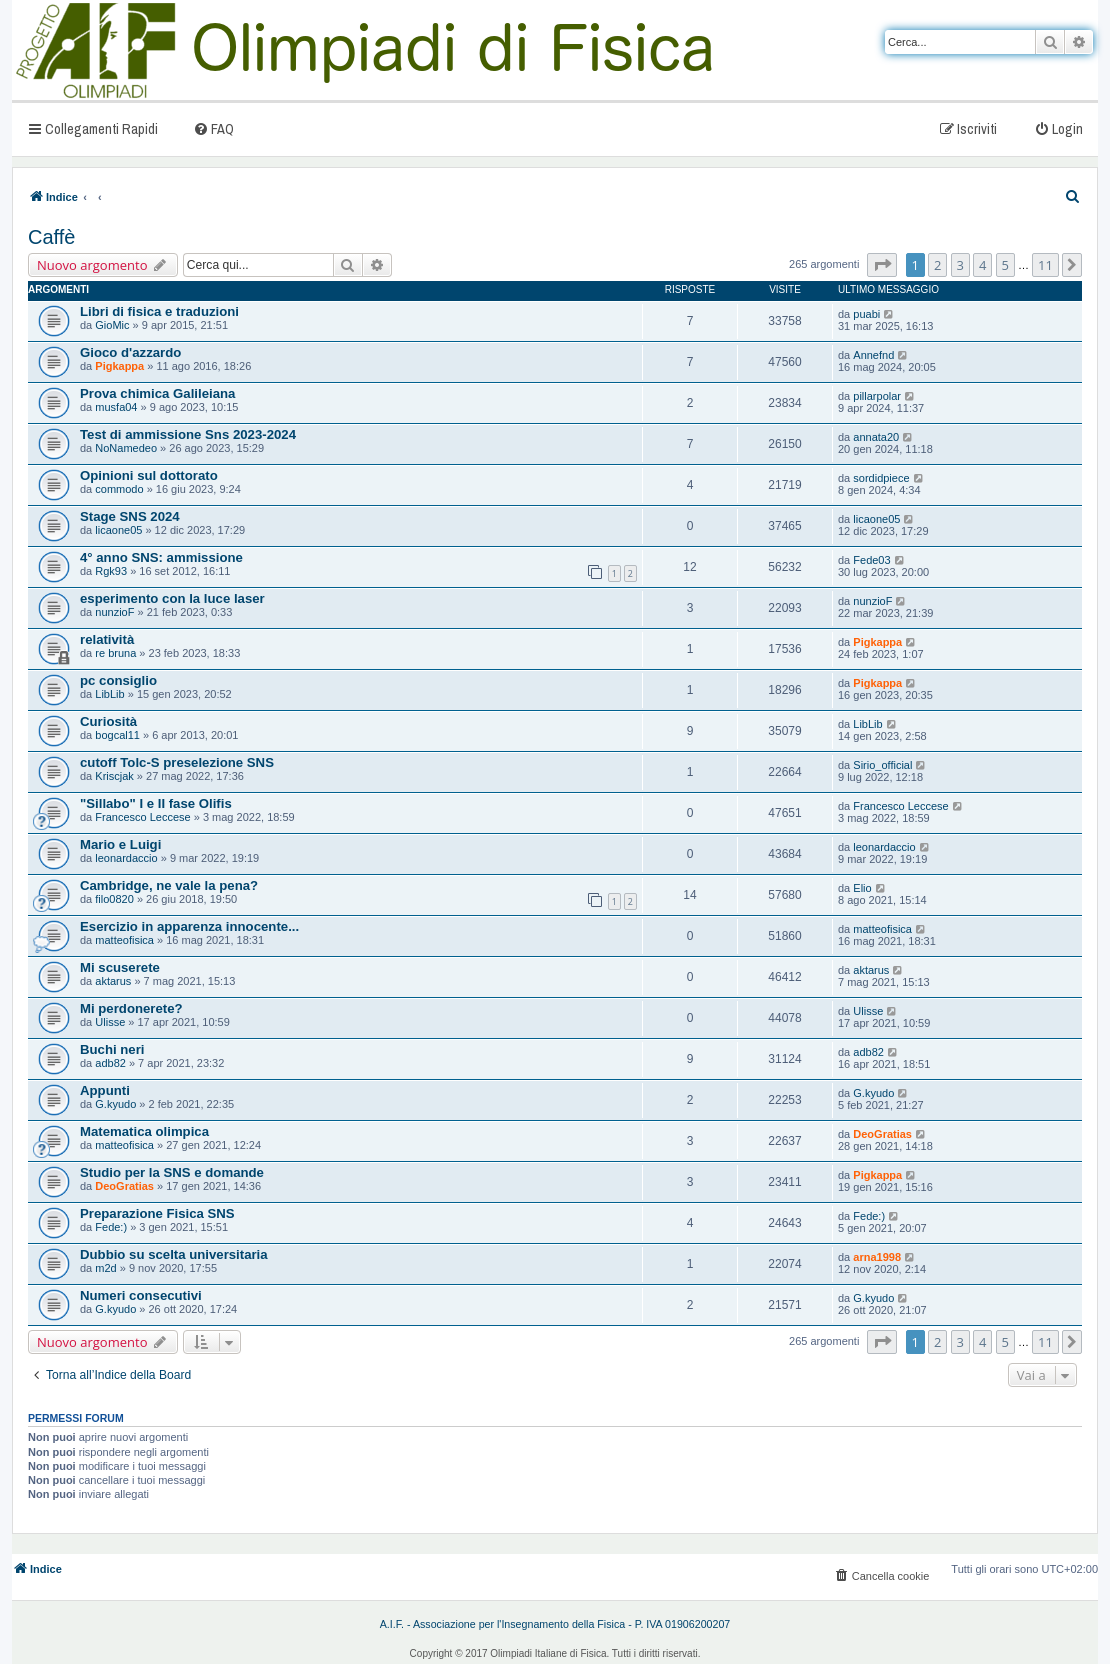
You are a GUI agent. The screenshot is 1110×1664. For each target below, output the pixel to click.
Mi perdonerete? (131, 1008)
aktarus (113, 981)
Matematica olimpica (144, 1131)
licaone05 (118, 530)
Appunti (105, 1090)
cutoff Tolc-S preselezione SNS (177, 762)
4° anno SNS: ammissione (161, 557)
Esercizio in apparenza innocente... (189, 926)
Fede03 (871, 560)
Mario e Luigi (120, 844)
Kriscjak (114, 776)
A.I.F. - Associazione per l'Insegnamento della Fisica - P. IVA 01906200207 (555, 1624)
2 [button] (937, 265)
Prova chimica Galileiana (157, 393)
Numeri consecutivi (141, 1295)
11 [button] (1045, 265)
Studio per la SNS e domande (172, 1172)
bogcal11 (117, 735)
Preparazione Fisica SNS (157, 1213)
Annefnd (873, 355)
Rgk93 (111, 571)
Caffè (51, 237)
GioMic (112, 325)
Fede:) (111, 1227)
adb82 (110, 1063)
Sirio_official (882, 765)
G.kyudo (115, 1104)
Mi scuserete (120, 967)
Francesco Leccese (142, 817)
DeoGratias (882, 1134)
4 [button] (982, 265)
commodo (119, 489)
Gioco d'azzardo (130, 352)
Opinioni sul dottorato (149, 475)
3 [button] (960, 265)
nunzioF (114, 612)
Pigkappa (119, 366)
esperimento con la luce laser (172, 598)
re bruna (115, 653)
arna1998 (877, 1257)
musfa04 (116, 407)
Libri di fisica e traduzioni (159, 311)
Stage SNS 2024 (130, 516)
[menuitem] (213, 128)
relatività (107, 639)
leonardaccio (126, 858)
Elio (862, 888)
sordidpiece (881, 478)
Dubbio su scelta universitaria (174, 1254)
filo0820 (114, 899)
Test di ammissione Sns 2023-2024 (188, 434)
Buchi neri (112, 1049)
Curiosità (108, 721)
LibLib (109, 694)
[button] (882, 265)
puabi (866, 314)
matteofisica (124, 940)
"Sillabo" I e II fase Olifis (156, 803)
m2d (105, 1268)
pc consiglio (118, 680)
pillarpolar (877, 396)
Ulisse (110, 1022)
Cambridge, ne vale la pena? (169, 885)
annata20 (876, 437)
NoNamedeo (126, 448)
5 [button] (1005, 265)
